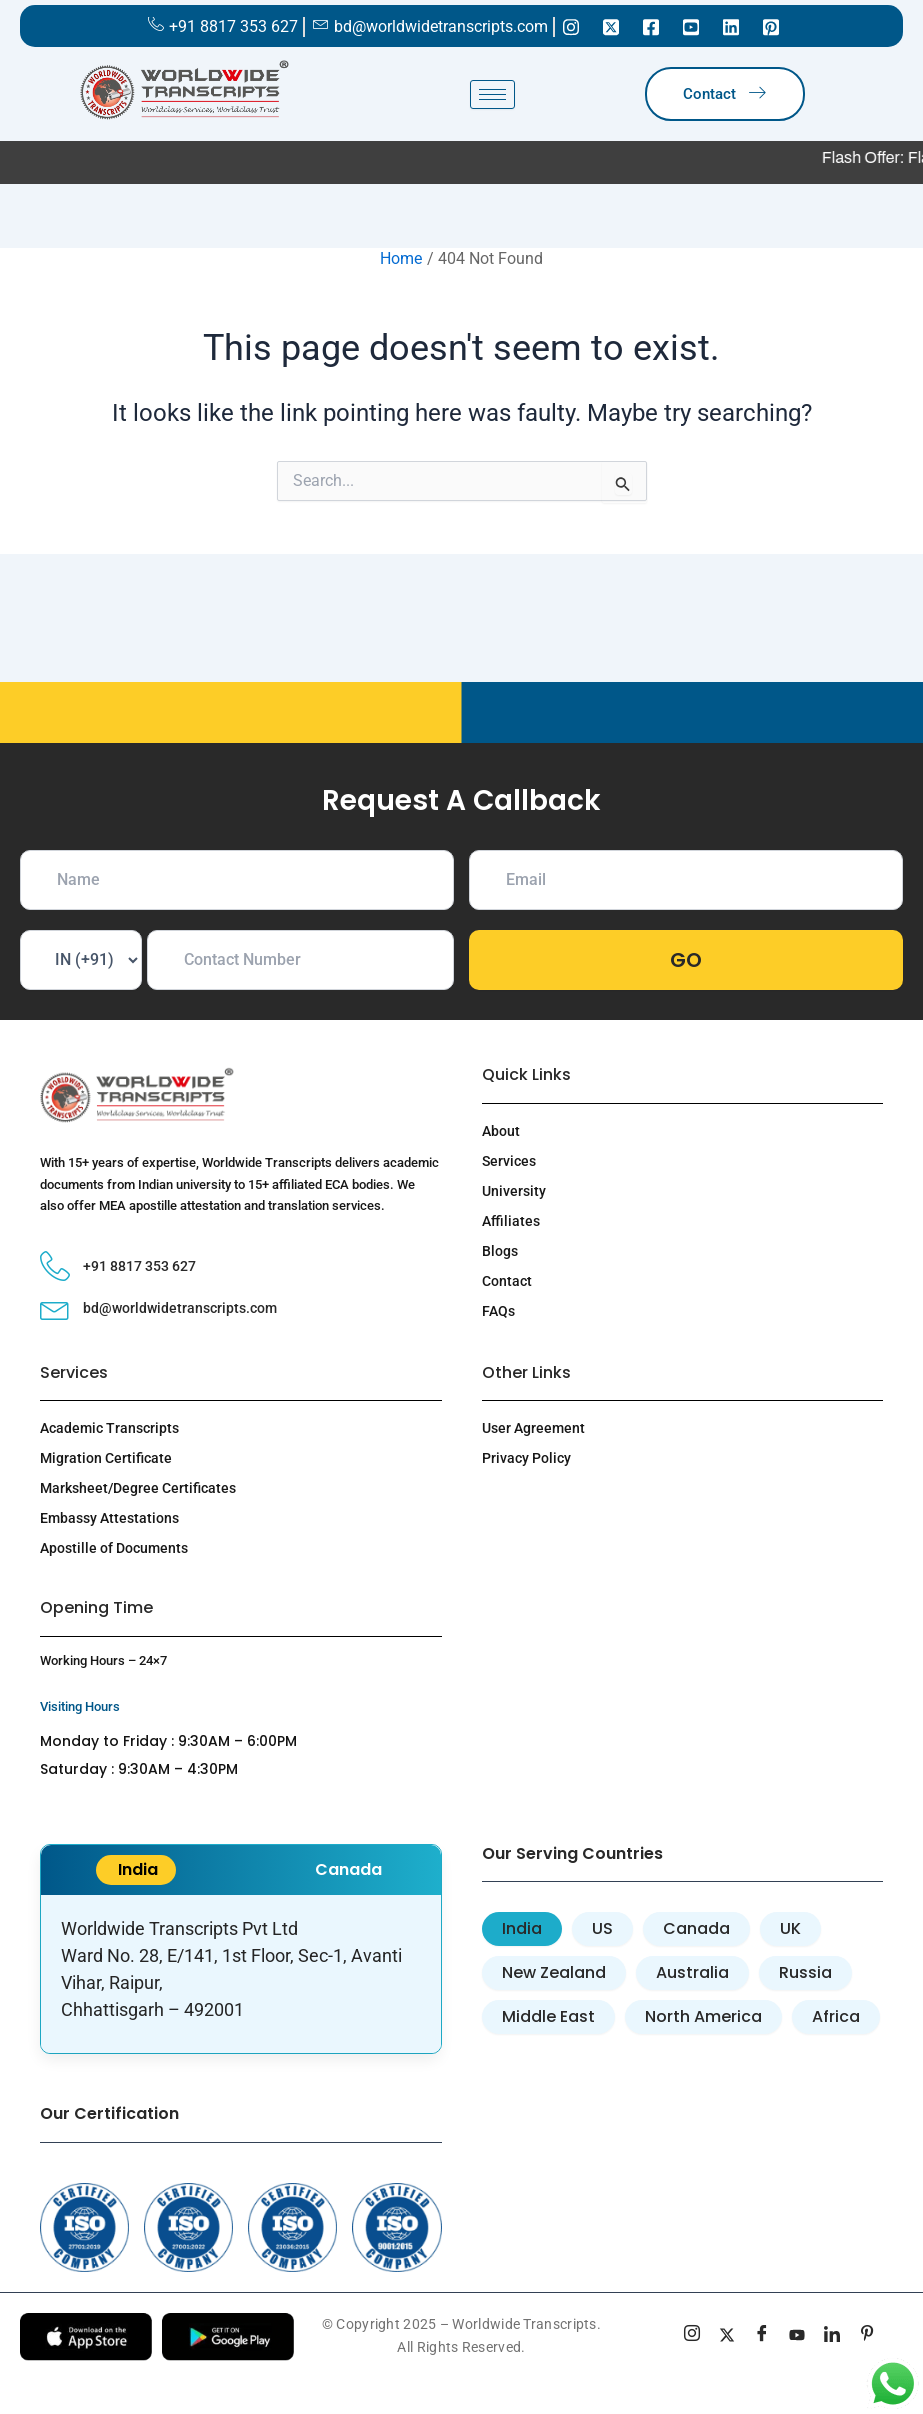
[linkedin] (832, 2336)
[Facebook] (651, 26)
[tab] (522, 1929)
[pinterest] (867, 2336)
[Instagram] (571, 26)
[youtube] (797, 2336)
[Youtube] (691, 26)
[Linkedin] (731, 26)
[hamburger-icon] (492, 94)
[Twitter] (611, 26)
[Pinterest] (771, 26)
